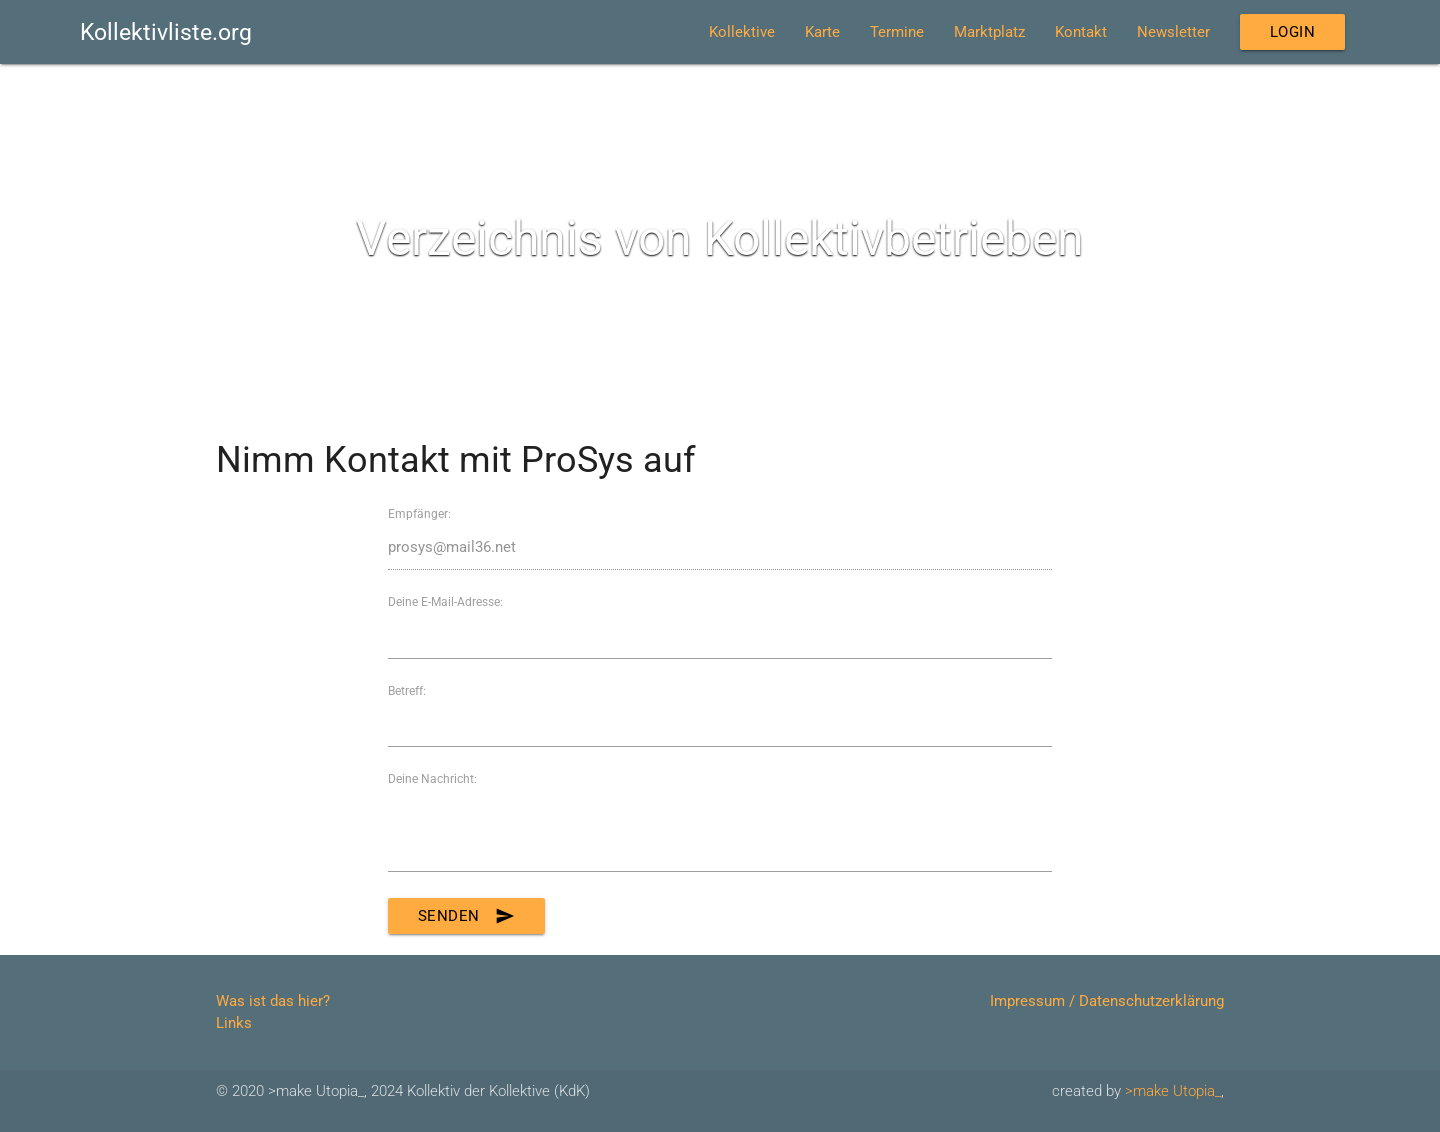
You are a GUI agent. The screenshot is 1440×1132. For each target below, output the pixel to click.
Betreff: (407, 691)
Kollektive (742, 32)
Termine (897, 32)
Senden (466, 916)
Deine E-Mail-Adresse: (445, 602)
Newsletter (1173, 32)
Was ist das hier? (273, 1001)
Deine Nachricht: (432, 779)
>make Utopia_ (1173, 1091)
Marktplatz (989, 32)
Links (234, 1023)
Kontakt (1081, 32)
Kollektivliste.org (166, 32)
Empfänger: (419, 514)
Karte (822, 32)
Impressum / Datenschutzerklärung (1107, 1001)
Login (1293, 32)
